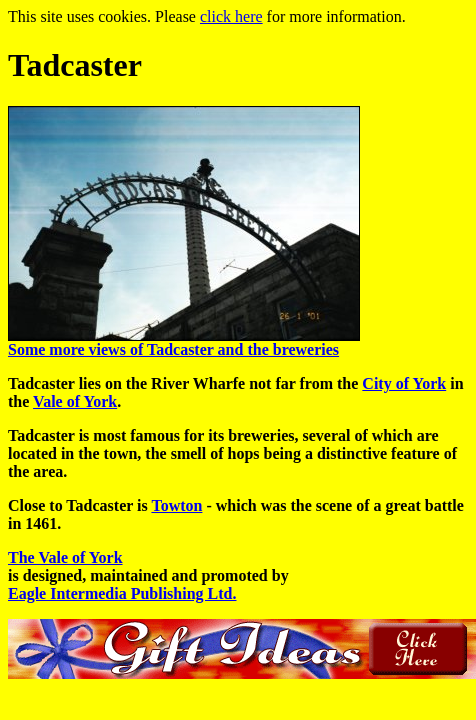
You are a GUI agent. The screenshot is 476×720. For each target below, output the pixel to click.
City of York (404, 383)
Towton (176, 505)
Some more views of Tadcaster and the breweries (173, 349)
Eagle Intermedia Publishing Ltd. (122, 593)
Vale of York (75, 401)
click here (231, 16)
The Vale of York (65, 557)
